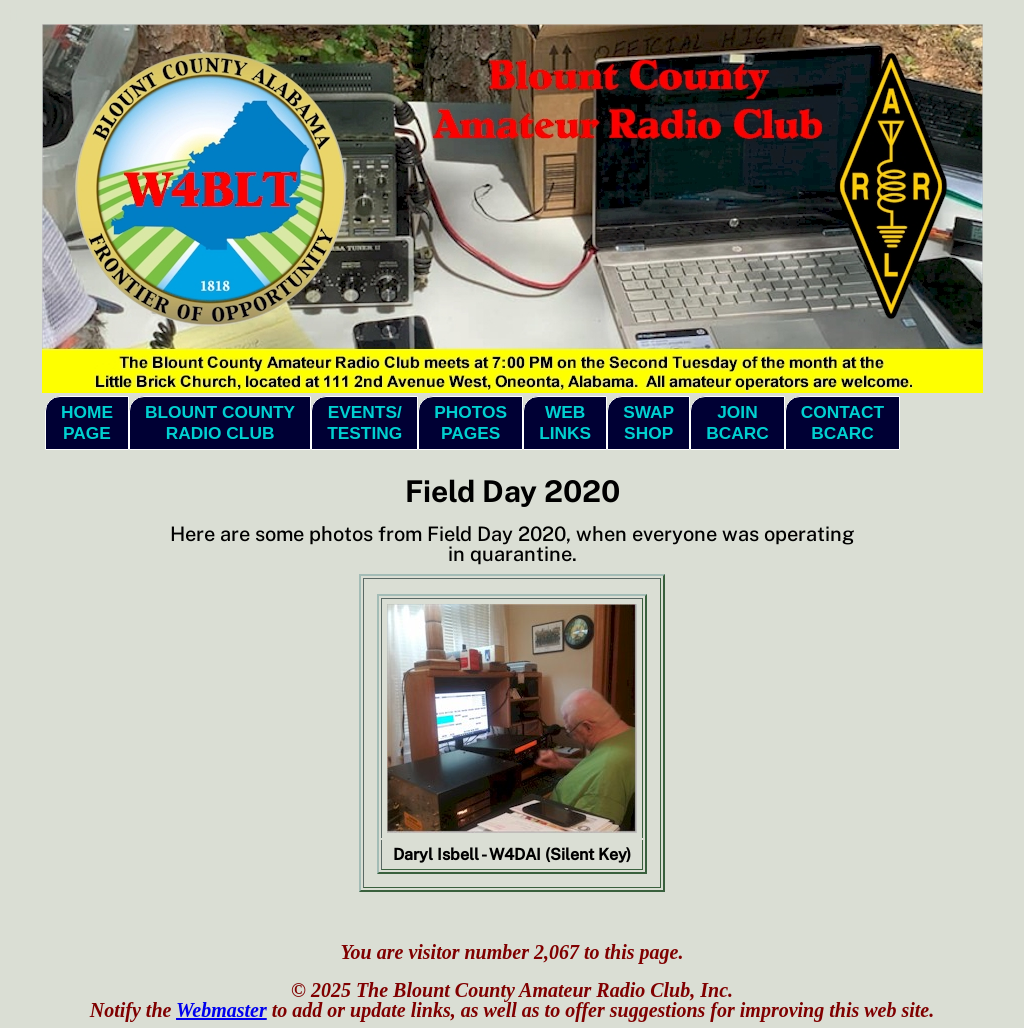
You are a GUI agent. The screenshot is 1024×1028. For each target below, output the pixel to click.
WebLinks (565, 422)
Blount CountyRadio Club (220, 422)
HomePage (87, 422)
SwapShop (648, 422)
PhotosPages (470, 422)
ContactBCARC (842, 422)
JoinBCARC (737, 422)
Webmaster (221, 1010)
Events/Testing (364, 422)
